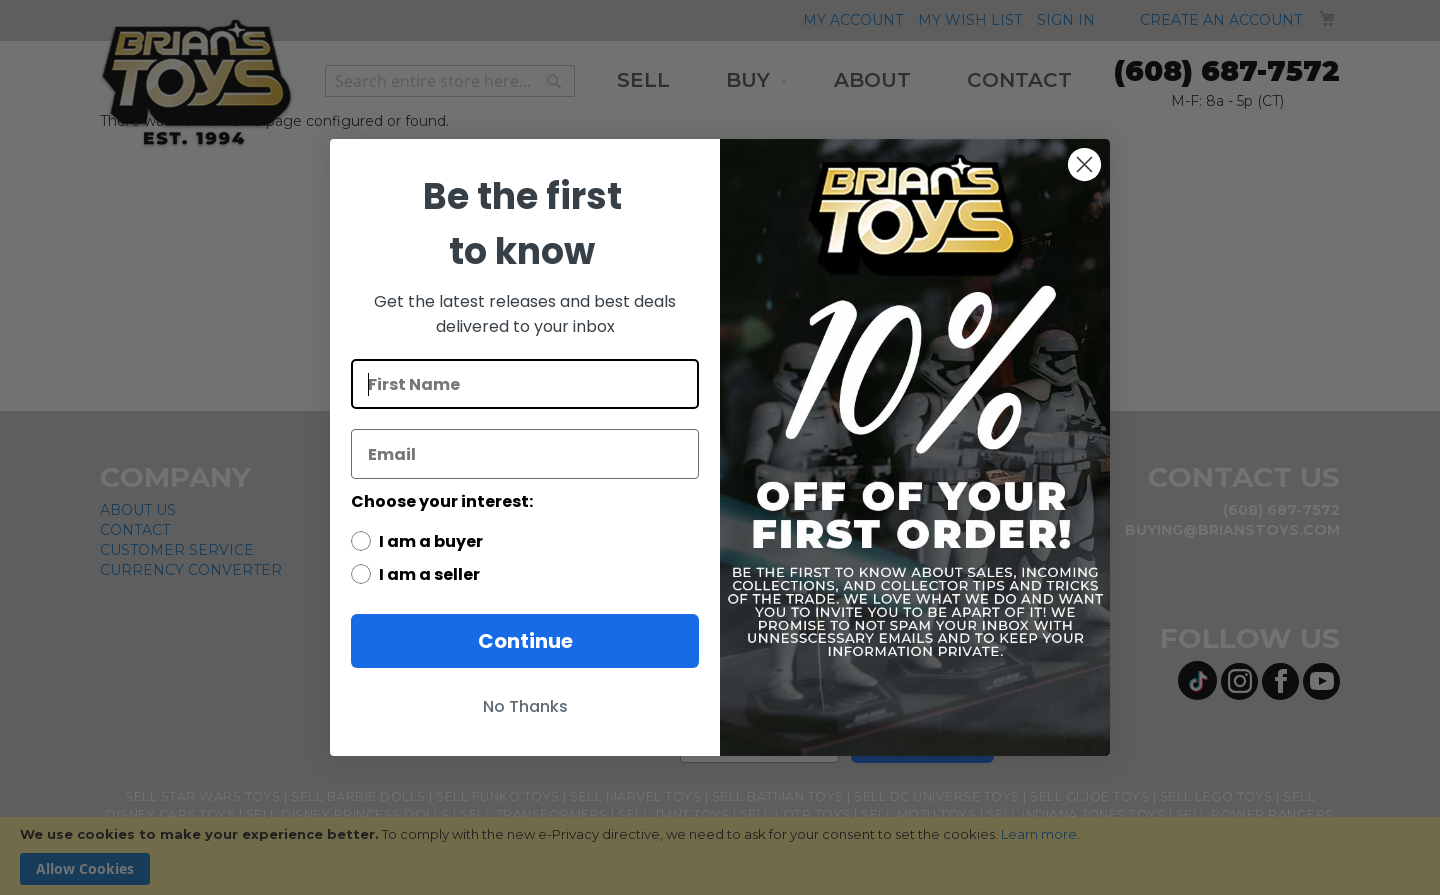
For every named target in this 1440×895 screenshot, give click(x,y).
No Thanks (525, 706)
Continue (525, 641)
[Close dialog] (1084, 164)
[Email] (525, 454)
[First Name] (525, 384)
